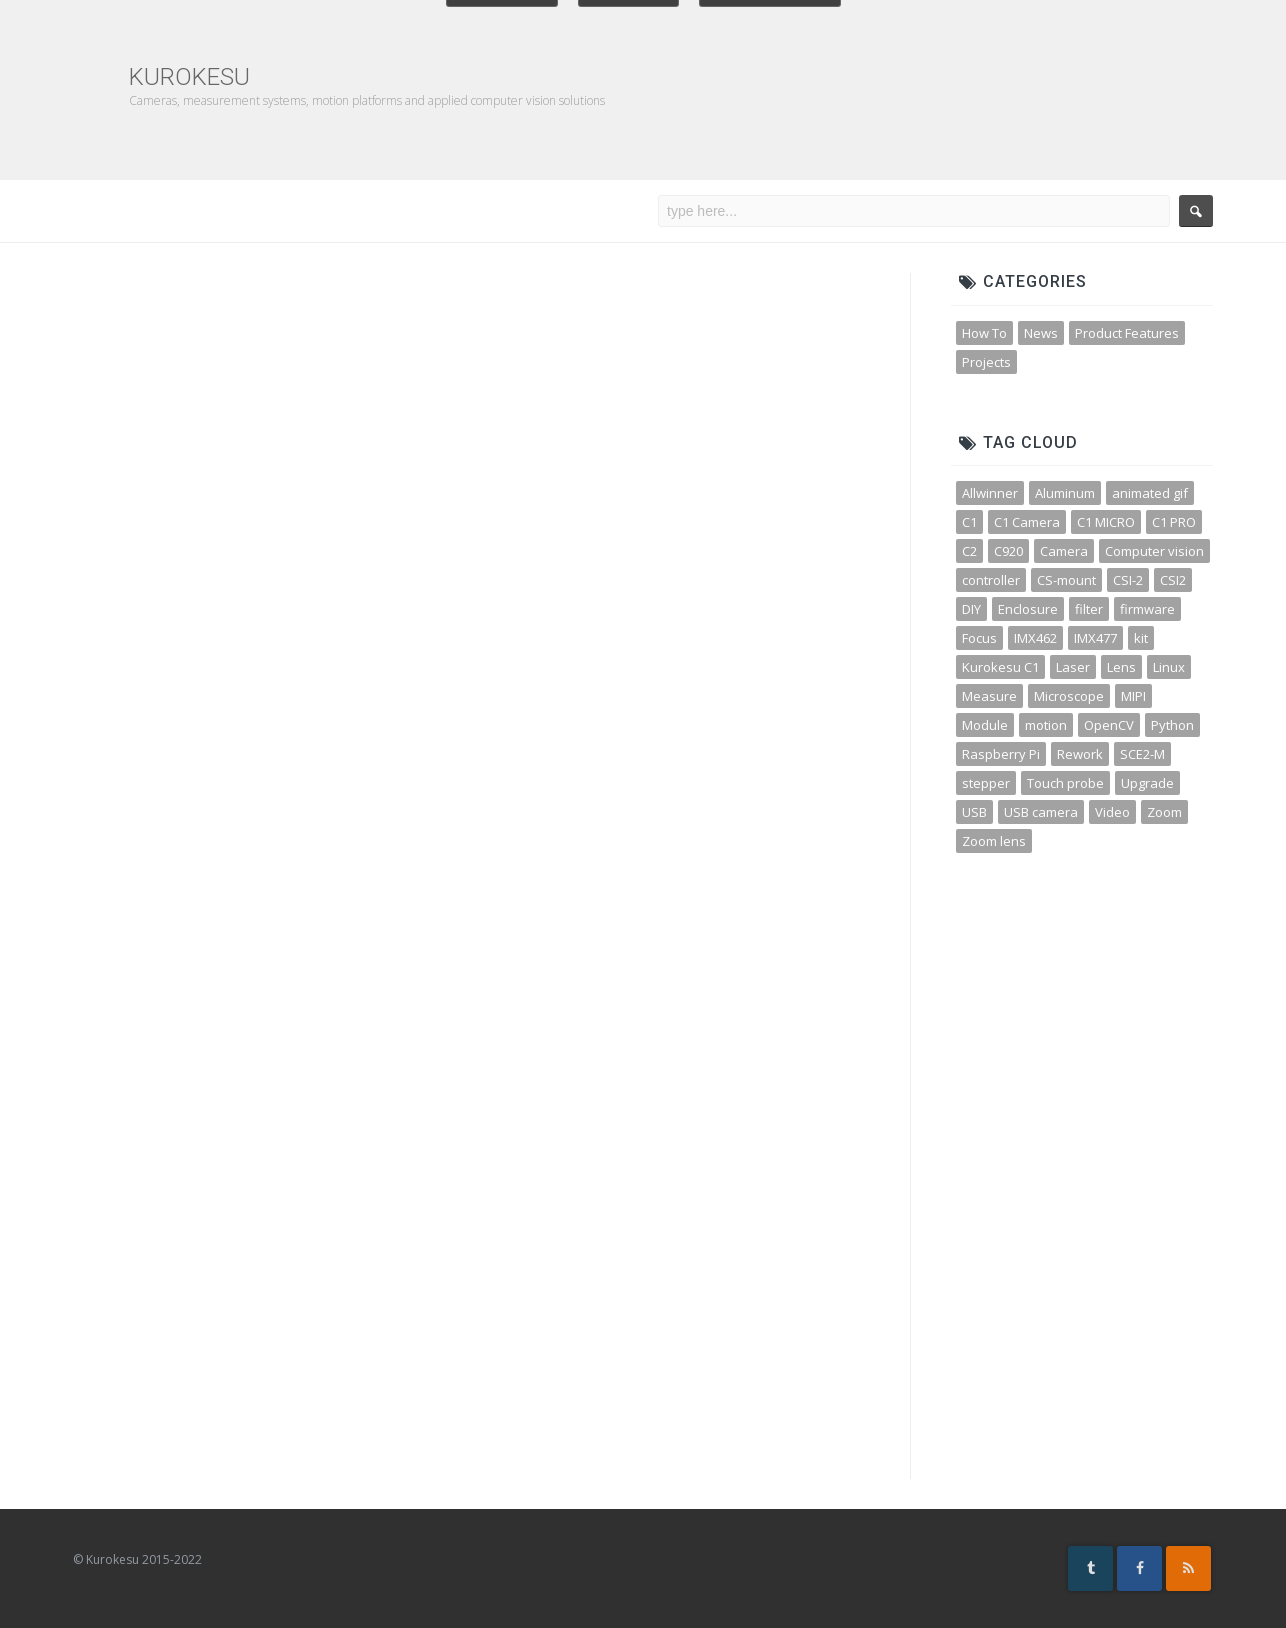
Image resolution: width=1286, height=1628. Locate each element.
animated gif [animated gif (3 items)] (1150, 493)
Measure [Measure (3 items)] (989, 696)
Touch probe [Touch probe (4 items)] (1065, 783)
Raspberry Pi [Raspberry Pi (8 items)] (1001, 754)
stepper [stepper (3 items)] (986, 783)
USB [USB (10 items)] (974, 812)
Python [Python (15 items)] (1172, 725)
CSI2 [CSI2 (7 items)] (1173, 580)
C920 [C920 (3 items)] (1008, 551)
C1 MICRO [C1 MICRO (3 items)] (1106, 522)
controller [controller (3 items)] (991, 580)
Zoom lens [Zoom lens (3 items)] (994, 841)
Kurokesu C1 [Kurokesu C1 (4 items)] (1000, 667)
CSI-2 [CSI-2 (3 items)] (1128, 580)
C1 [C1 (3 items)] (969, 522)
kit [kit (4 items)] (1141, 638)
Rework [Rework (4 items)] (1080, 754)
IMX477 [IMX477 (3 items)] (1095, 638)
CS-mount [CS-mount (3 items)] (1066, 580)
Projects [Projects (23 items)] (986, 362)
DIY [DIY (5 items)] (971, 609)
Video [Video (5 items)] (1112, 812)
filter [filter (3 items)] (1089, 609)
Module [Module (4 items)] (985, 725)
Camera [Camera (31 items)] (1064, 551)
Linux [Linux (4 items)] (1169, 667)
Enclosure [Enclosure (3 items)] (1028, 609)
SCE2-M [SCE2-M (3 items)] (1142, 754)
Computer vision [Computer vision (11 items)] (1154, 551)
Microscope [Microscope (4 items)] (1069, 696)
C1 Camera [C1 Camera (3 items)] (1027, 522)
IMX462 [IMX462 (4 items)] (1035, 638)
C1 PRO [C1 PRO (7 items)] (1174, 522)
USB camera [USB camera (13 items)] (1041, 812)
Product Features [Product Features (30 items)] (1127, 333)
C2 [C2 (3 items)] (969, 551)
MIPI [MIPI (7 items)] (1133, 696)
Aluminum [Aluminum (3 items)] (1065, 493)
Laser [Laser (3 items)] (1073, 667)
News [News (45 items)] (1041, 333)
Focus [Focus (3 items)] (979, 638)
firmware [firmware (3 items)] (1147, 609)
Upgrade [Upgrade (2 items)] (1147, 783)
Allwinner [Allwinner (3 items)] (990, 493)
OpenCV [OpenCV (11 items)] (1109, 725)
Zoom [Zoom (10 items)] (1164, 812)
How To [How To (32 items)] (984, 333)
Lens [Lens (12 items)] (1121, 667)
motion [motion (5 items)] (1046, 725)
